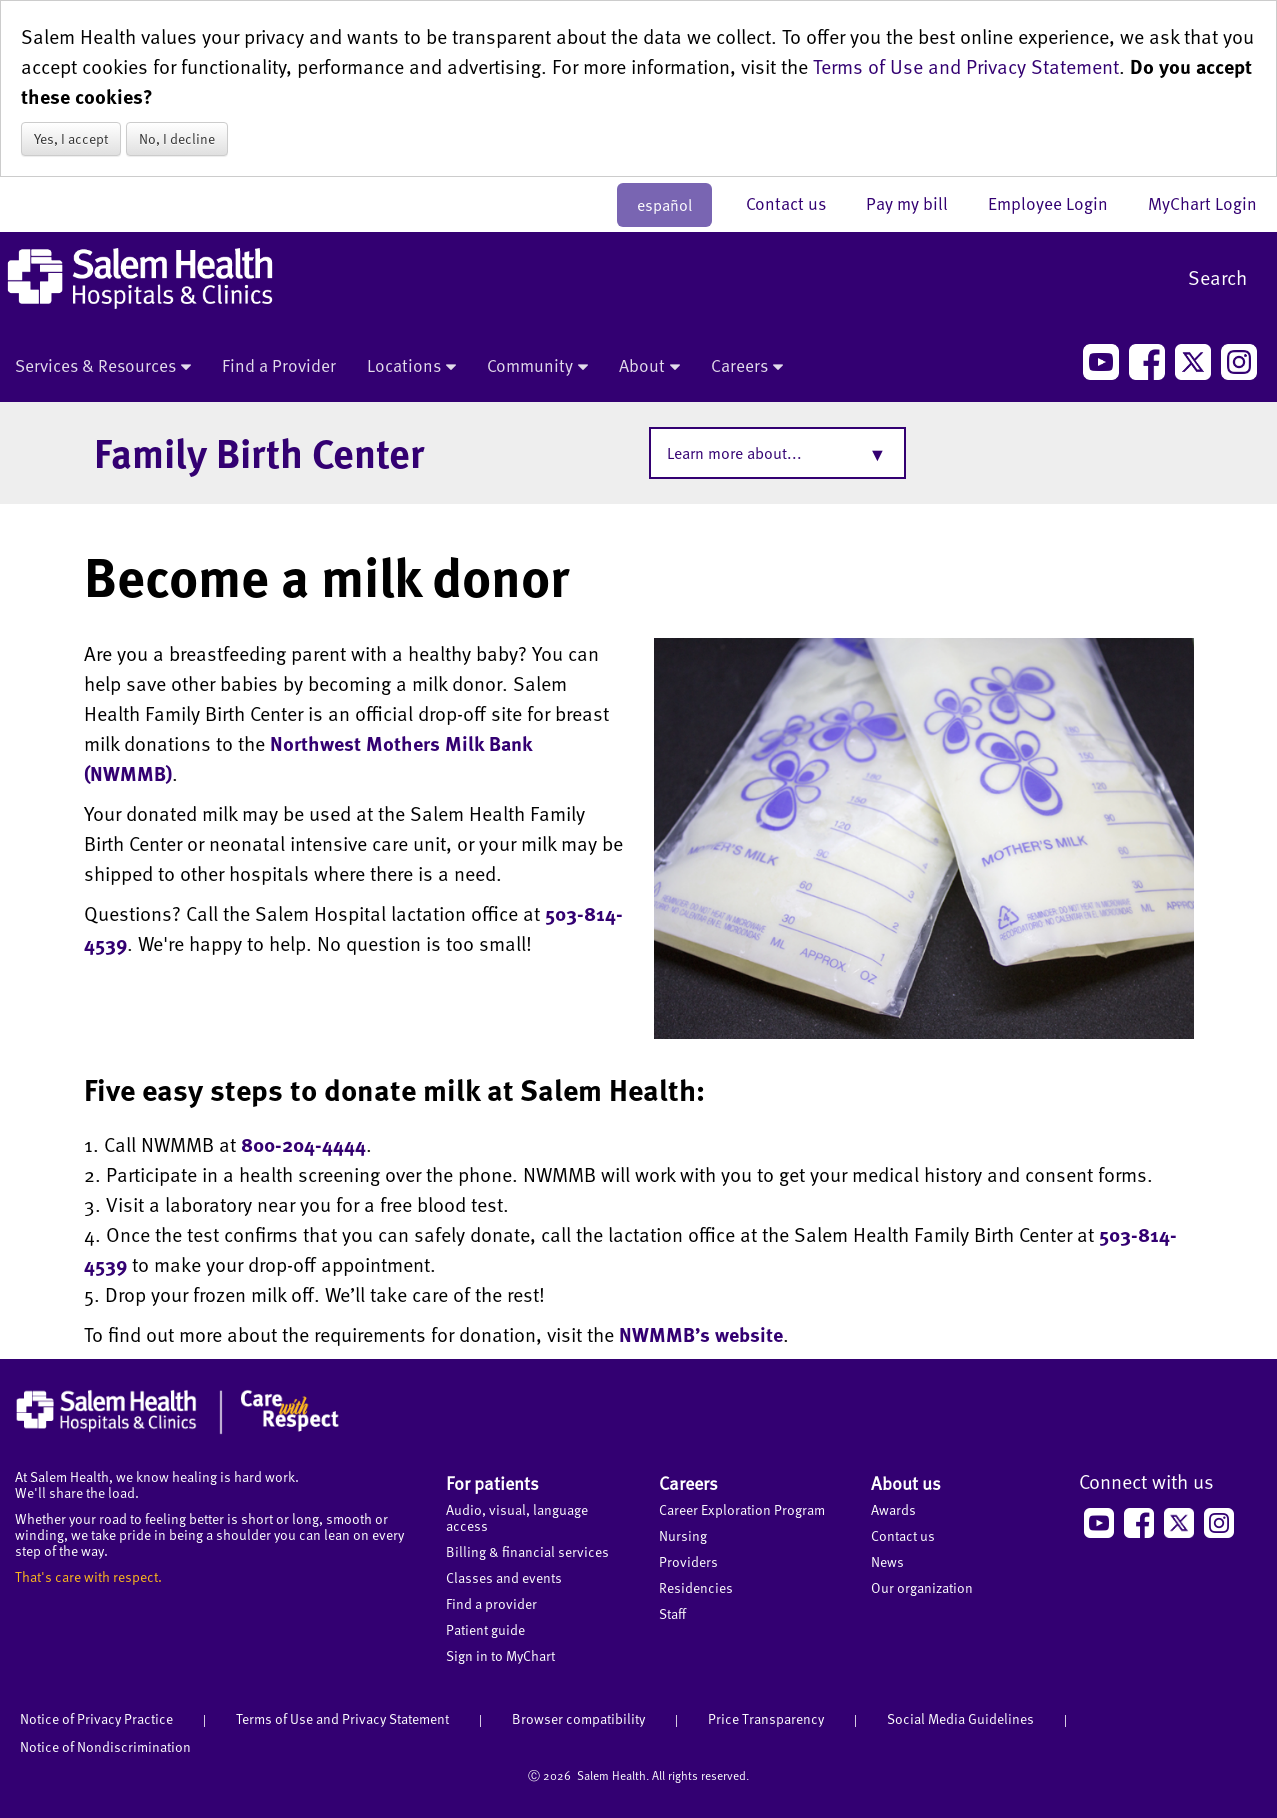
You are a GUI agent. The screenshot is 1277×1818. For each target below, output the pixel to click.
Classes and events (504, 1577)
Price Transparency (766, 1718)
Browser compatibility (578, 1718)
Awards (893, 1509)
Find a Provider (279, 365)
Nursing (683, 1535)
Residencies (696, 1587)
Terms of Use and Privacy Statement (966, 66)
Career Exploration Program (742, 1509)
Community (537, 367)
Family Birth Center (259, 452)
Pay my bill (917, 203)
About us (906, 1482)
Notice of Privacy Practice (96, 1718)
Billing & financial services (527, 1551)
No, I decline (177, 138)
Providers (688, 1561)
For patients (492, 1482)
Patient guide (485, 1629)
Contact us (796, 203)
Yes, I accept (71, 138)
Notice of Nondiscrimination (105, 1746)
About (649, 367)
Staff (672, 1613)
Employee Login (1058, 203)
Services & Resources (103, 367)
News (887, 1561)
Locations (411, 367)
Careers (747, 367)
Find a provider (491, 1603)
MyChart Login (1202, 203)
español (664, 205)
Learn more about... (734, 453)
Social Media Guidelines (960, 1718)
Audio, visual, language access (517, 1517)
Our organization (922, 1587)
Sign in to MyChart (500, 1655)
